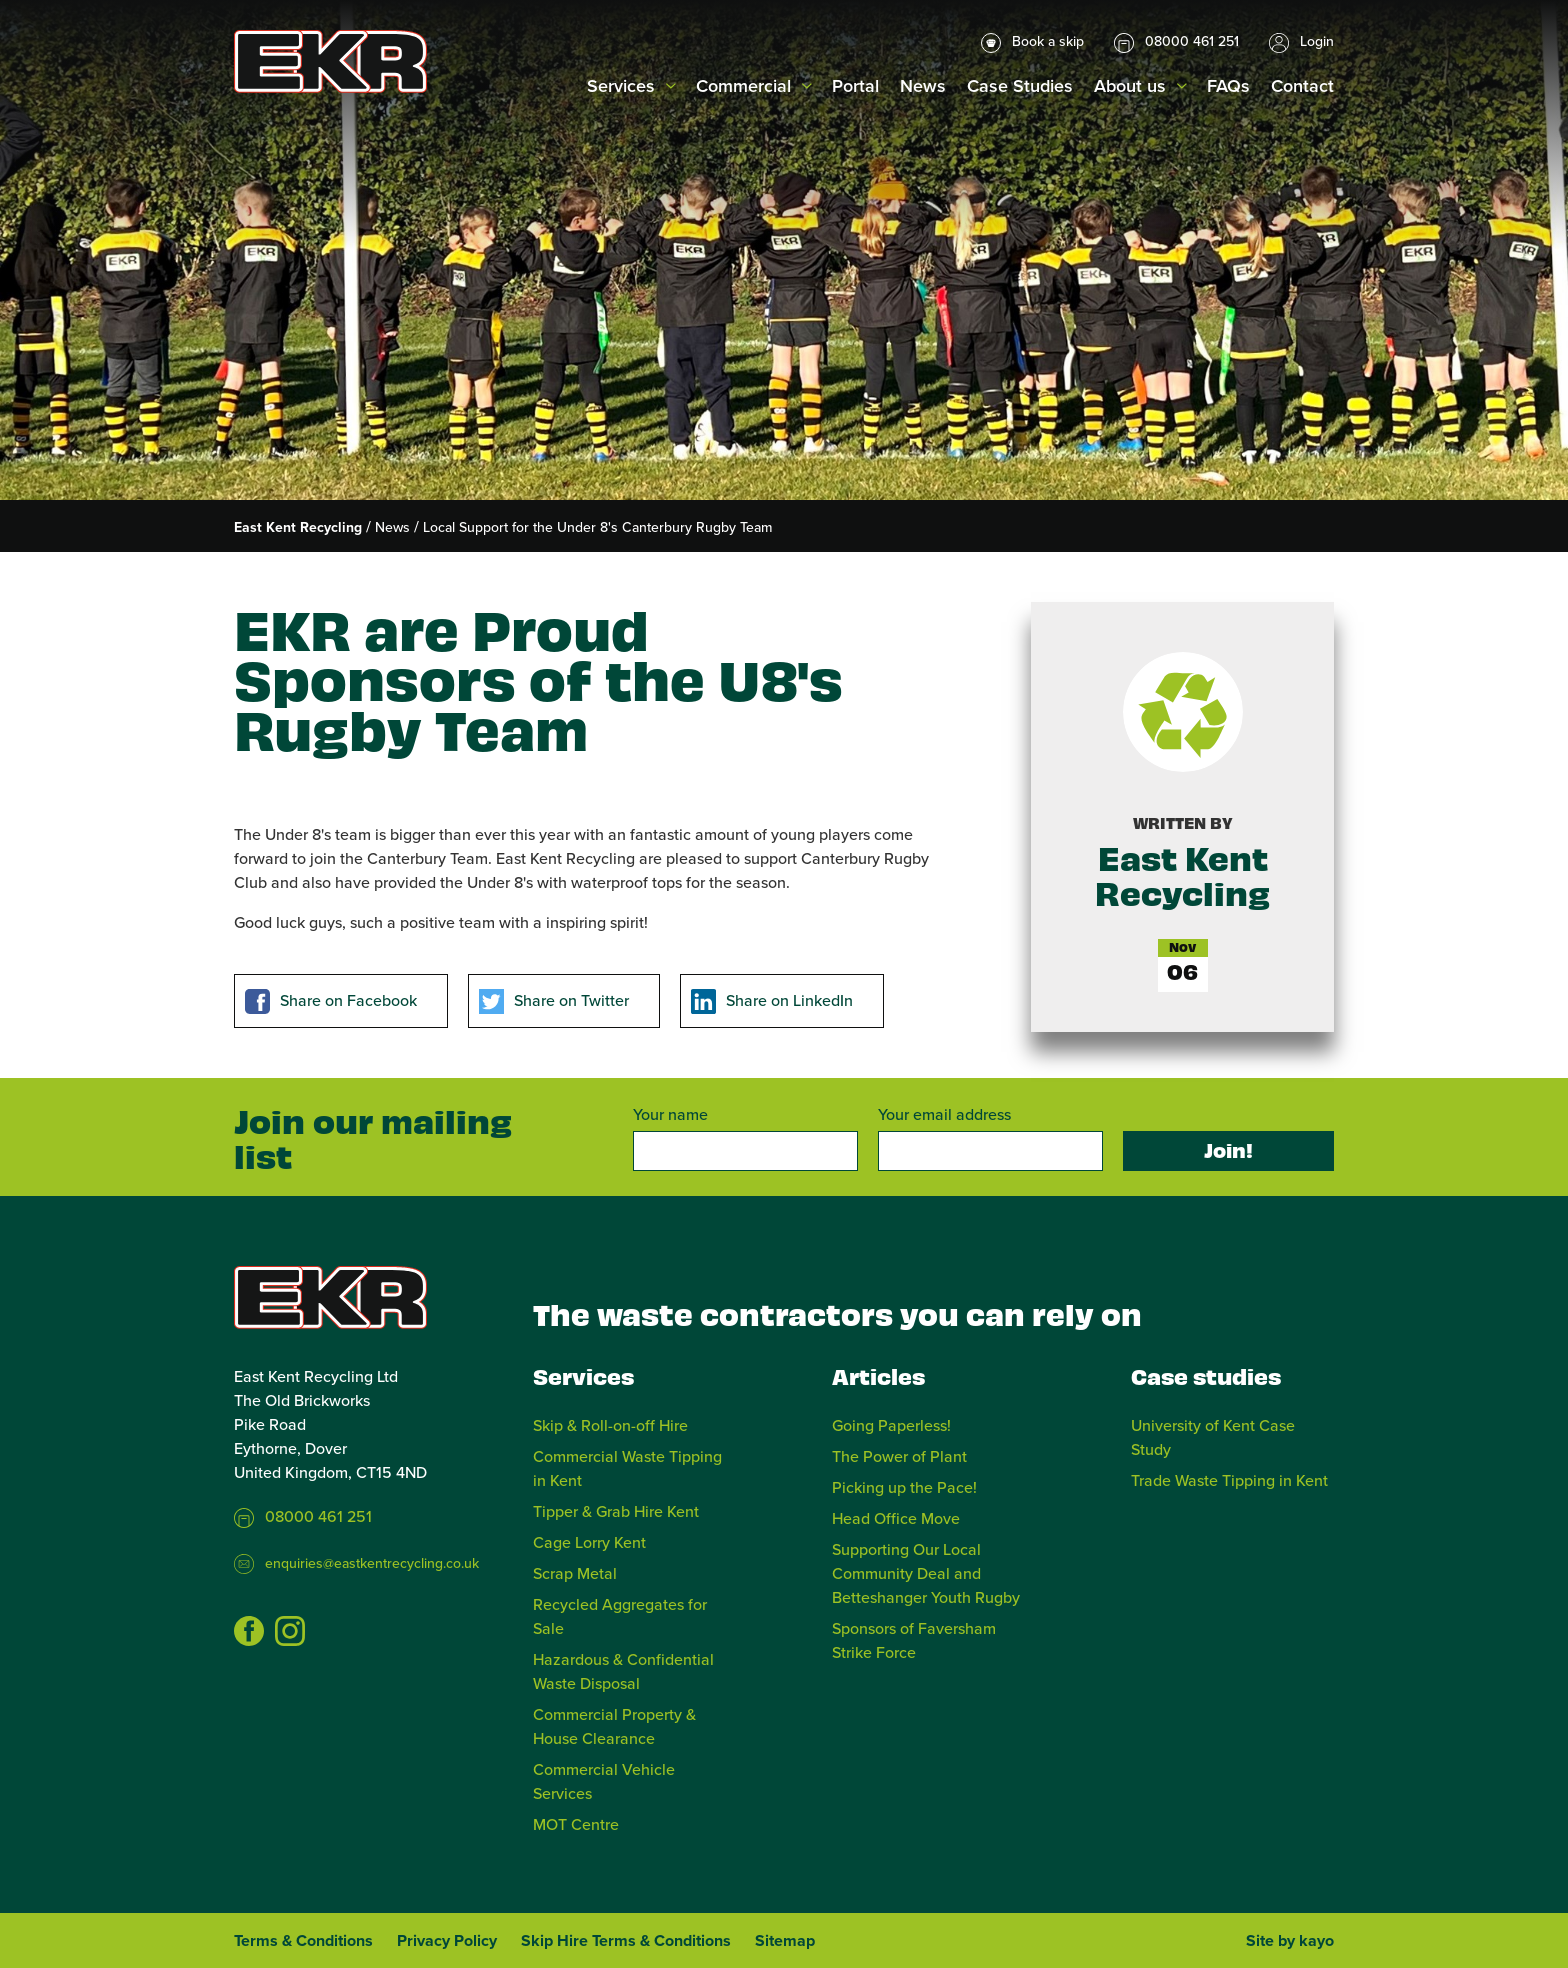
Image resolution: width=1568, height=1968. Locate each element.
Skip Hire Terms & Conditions (626, 1940)
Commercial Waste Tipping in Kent (627, 1468)
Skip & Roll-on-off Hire (610, 1425)
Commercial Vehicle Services (604, 1781)
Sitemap (785, 1940)
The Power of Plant (899, 1456)
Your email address (944, 1114)
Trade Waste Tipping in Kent (1229, 1480)
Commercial (743, 86)
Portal (855, 86)
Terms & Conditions (303, 1940)
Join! (1228, 1149)
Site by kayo (1290, 1940)
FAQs (1228, 86)
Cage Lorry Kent (589, 1542)
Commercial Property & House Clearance (614, 1726)
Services (621, 86)
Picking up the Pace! (904, 1487)
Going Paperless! (891, 1425)
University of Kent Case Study (1213, 1437)
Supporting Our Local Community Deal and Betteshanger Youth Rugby (926, 1573)
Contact (1302, 86)
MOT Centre (576, 1824)
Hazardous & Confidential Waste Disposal (623, 1671)
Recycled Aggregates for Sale (620, 1616)
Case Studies (1020, 86)
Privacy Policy (447, 1940)
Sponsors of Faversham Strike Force (914, 1640)
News (923, 86)
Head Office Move (896, 1518)
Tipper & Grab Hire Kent (616, 1511)
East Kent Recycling (298, 527)
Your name (670, 1114)
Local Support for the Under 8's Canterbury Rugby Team (597, 527)
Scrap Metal (575, 1573)
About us (1130, 86)
